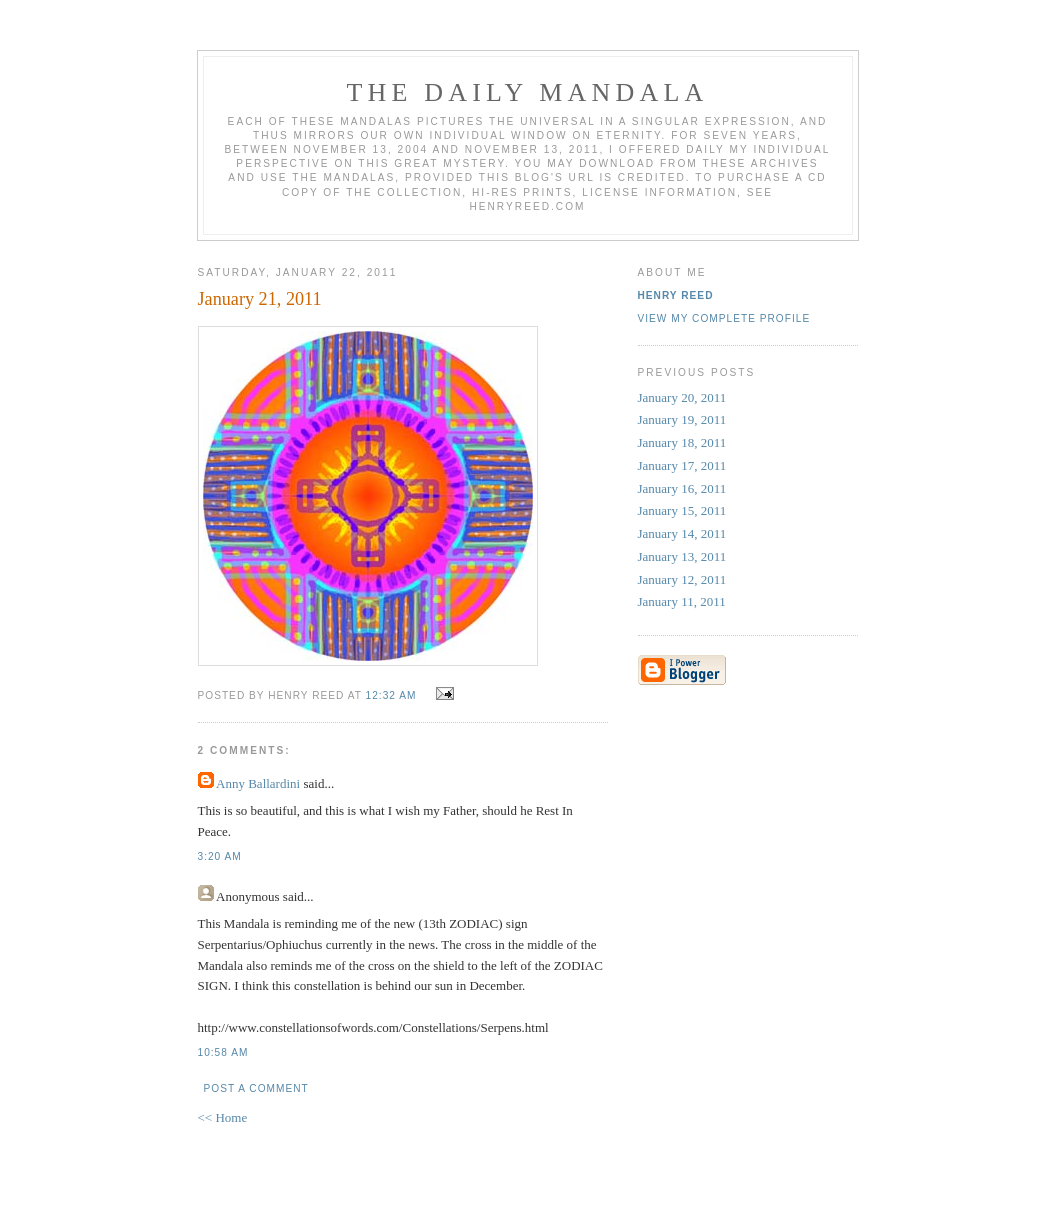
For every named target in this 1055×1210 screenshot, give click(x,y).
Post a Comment (256, 1088)
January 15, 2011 (682, 510)
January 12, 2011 (682, 579)
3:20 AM (220, 856)
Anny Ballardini (258, 783)
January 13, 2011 (682, 556)
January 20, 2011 (682, 397)
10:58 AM (223, 1052)
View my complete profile (724, 318)
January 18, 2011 (682, 442)
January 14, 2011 (682, 533)
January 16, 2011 (682, 488)
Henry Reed (676, 295)
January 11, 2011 (682, 601)
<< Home (223, 1117)
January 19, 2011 (682, 419)
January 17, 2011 (682, 465)
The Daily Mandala (527, 92)
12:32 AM (391, 695)
